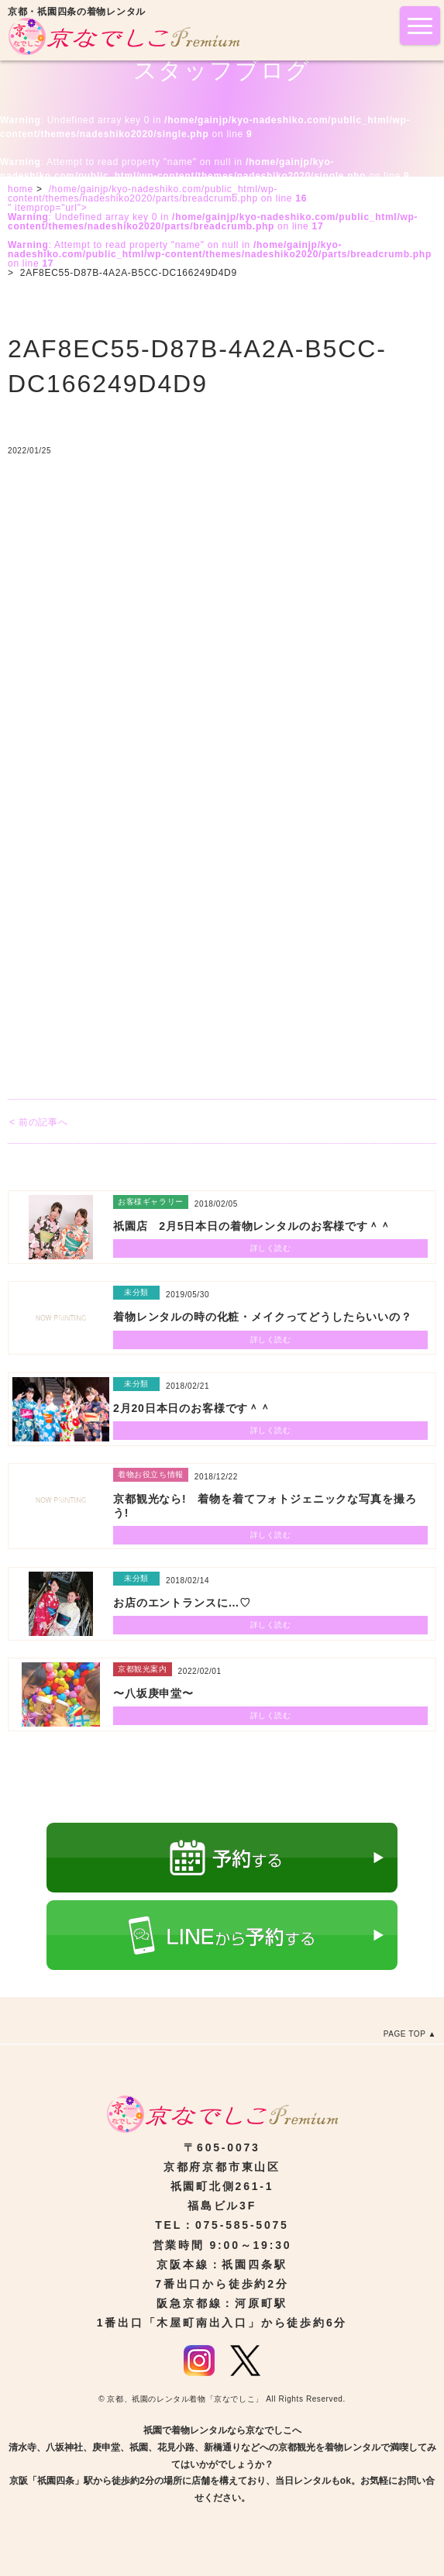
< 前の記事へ (38, 1122)
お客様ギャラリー (151, 1201)
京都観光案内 (142, 1669)
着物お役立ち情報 (151, 1474)
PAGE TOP (405, 2034)
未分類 (136, 1292)
